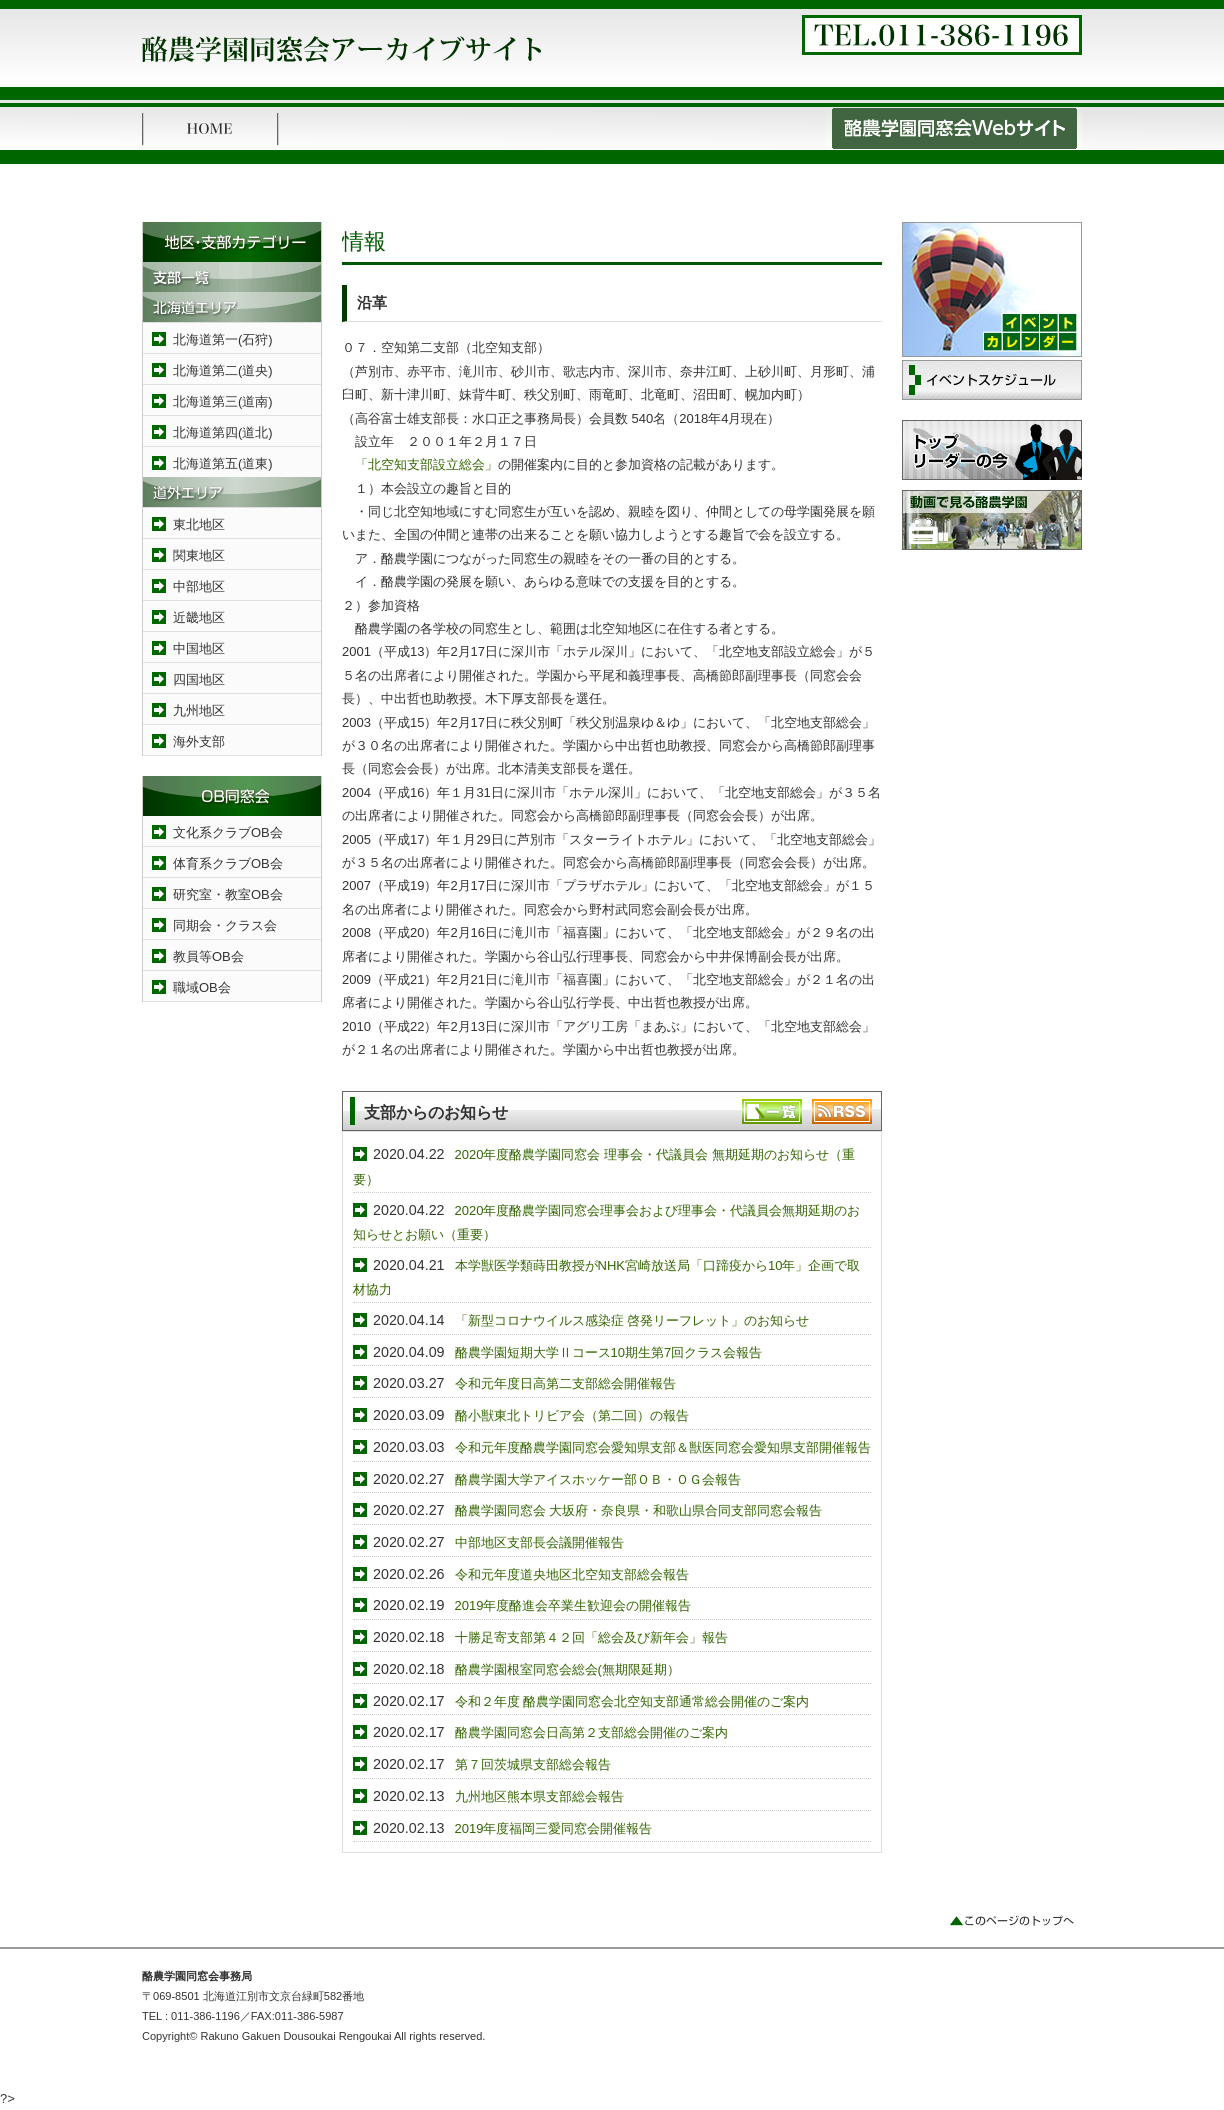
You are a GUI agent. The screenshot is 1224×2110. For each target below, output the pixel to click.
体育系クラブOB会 (228, 863)
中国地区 (199, 648)
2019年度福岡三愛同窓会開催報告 (554, 1828)
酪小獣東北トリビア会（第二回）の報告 (572, 1415)
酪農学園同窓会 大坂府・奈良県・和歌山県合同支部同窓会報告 (639, 1510)
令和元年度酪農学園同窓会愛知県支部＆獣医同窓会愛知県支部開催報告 (663, 1447)
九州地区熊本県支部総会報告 (539, 1796)
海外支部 (199, 741)
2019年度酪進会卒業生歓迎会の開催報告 (573, 1605)
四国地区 (199, 679)
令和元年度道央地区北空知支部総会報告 (572, 1574)
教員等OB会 (208, 956)
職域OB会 (202, 987)
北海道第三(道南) (223, 401)
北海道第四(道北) (223, 432)
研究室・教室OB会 (228, 894)
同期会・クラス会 (225, 925)
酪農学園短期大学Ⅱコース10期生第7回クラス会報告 (609, 1352)
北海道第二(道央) (223, 370)
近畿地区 (199, 617)
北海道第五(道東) (223, 463)
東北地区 (199, 524)
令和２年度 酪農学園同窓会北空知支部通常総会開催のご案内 (632, 1701)
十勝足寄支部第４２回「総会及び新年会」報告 (591, 1637)
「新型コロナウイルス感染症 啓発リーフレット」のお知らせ (632, 1320)
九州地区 (199, 710)
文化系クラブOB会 (228, 832)
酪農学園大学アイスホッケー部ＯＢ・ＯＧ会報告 (598, 1479)
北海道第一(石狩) (223, 339)
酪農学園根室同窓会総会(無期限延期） (567, 1669)
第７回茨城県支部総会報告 (533, 1764)
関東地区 (199, 555)
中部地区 (199, 586)
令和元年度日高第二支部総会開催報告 (565, 1383)
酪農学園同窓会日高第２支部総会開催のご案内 (591, 1732)
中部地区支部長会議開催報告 (539, 1542)
